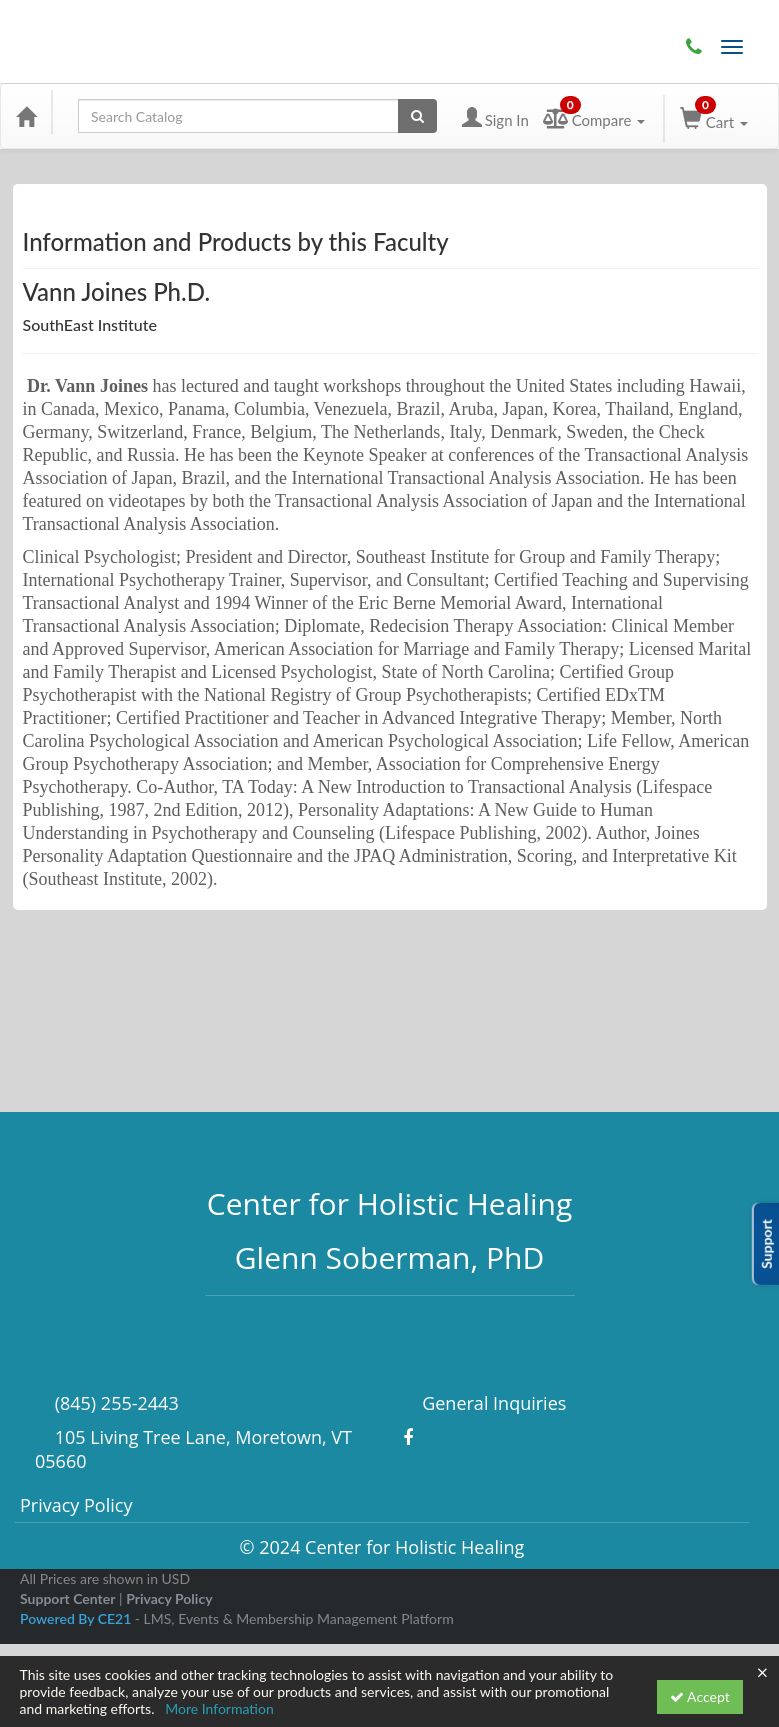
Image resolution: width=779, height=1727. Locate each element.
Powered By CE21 (77, 1618)
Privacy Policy (76, 1505)
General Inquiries (492, 1403)
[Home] (26, 116)
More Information (219, 1708)
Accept (700, 1696)
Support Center (67, 1598)
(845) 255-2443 (694, 47)
